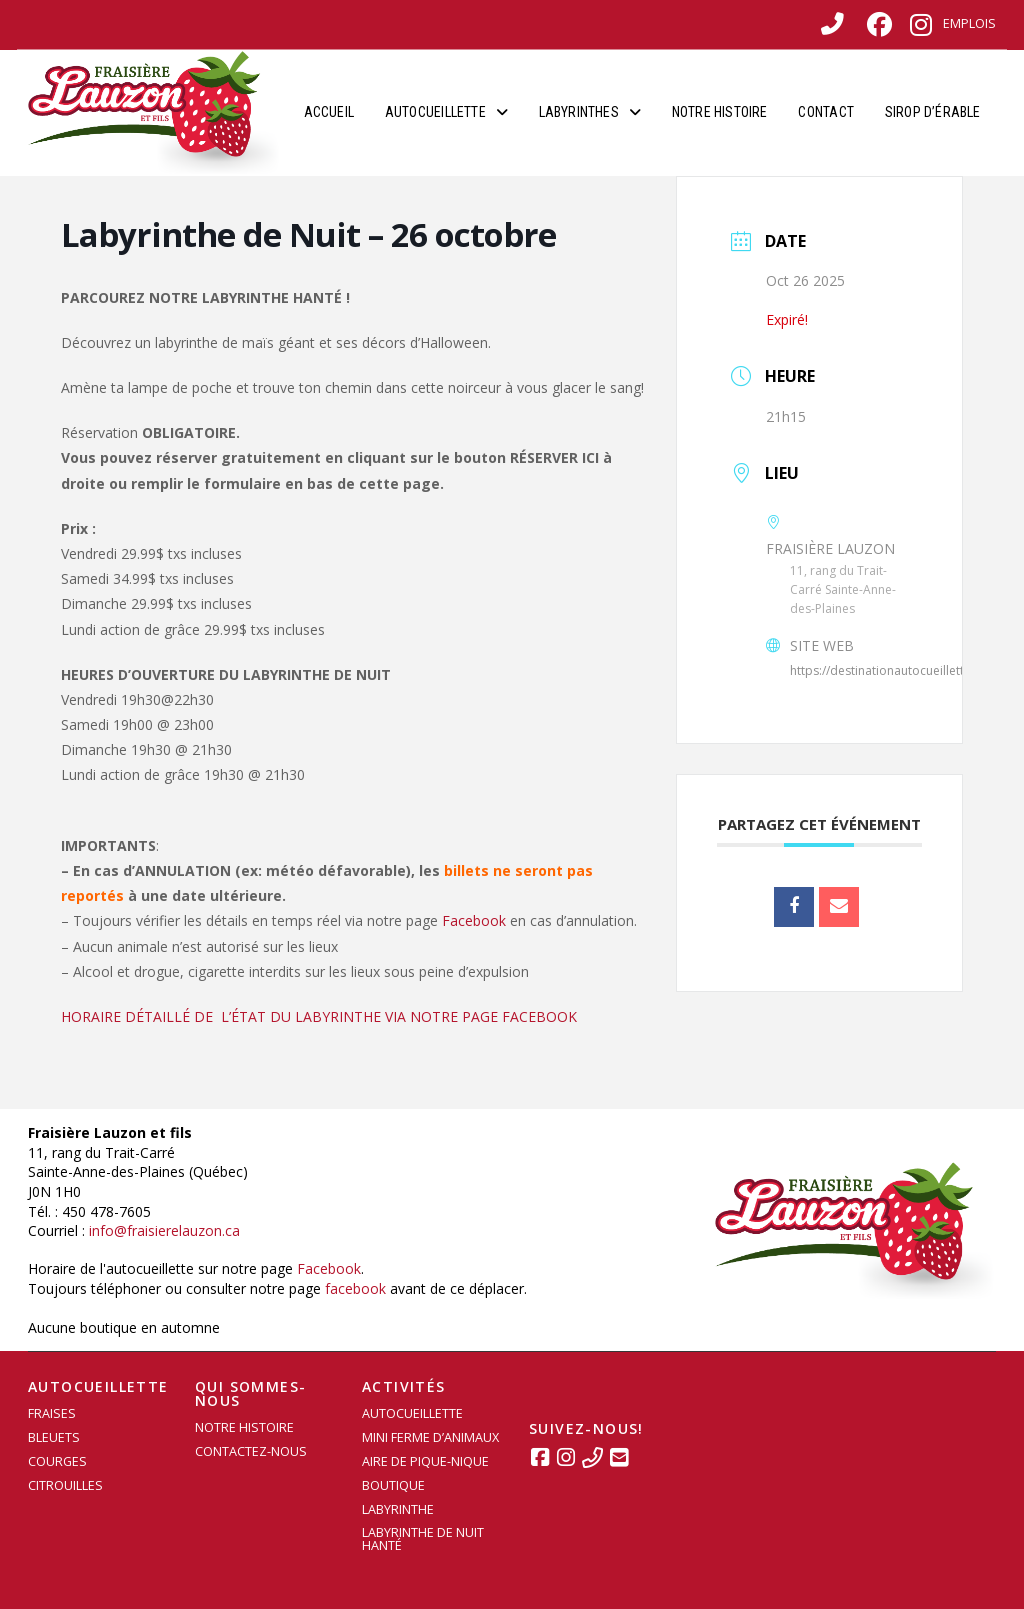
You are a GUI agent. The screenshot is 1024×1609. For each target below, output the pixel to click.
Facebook (474, 920)
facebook (355, 1288)
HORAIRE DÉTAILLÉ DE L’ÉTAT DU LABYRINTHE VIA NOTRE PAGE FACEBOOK (319, 1016)
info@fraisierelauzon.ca (164, 1230)
